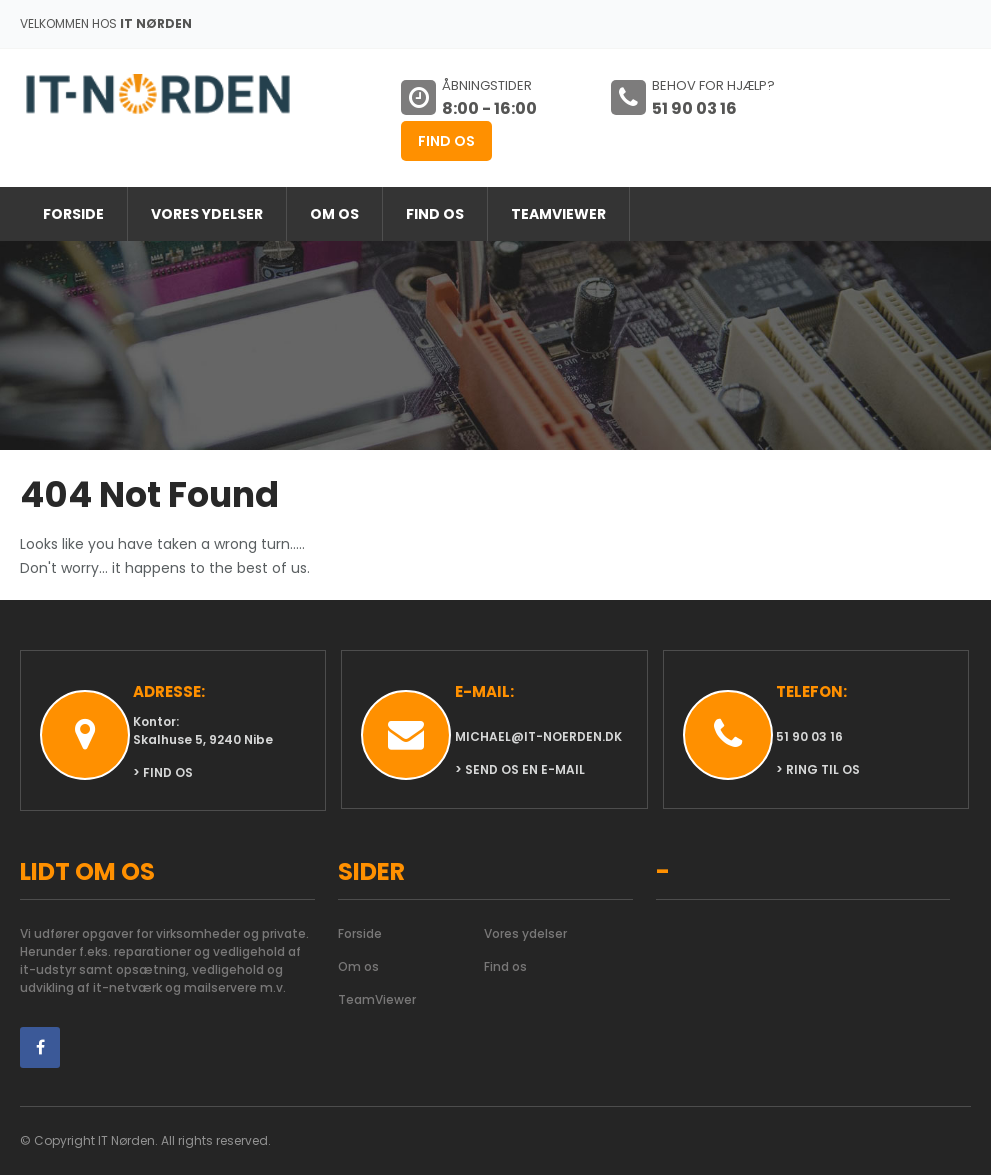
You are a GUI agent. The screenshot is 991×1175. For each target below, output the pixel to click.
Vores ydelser (207, 214)
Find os (446, 141)
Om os (334, 214)
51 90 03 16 (809, 736)
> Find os (163, 772)
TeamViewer (558, 214)
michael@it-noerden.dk (538, 736)
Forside (73, 214)
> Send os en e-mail (520, 769)
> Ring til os (818, 769)
